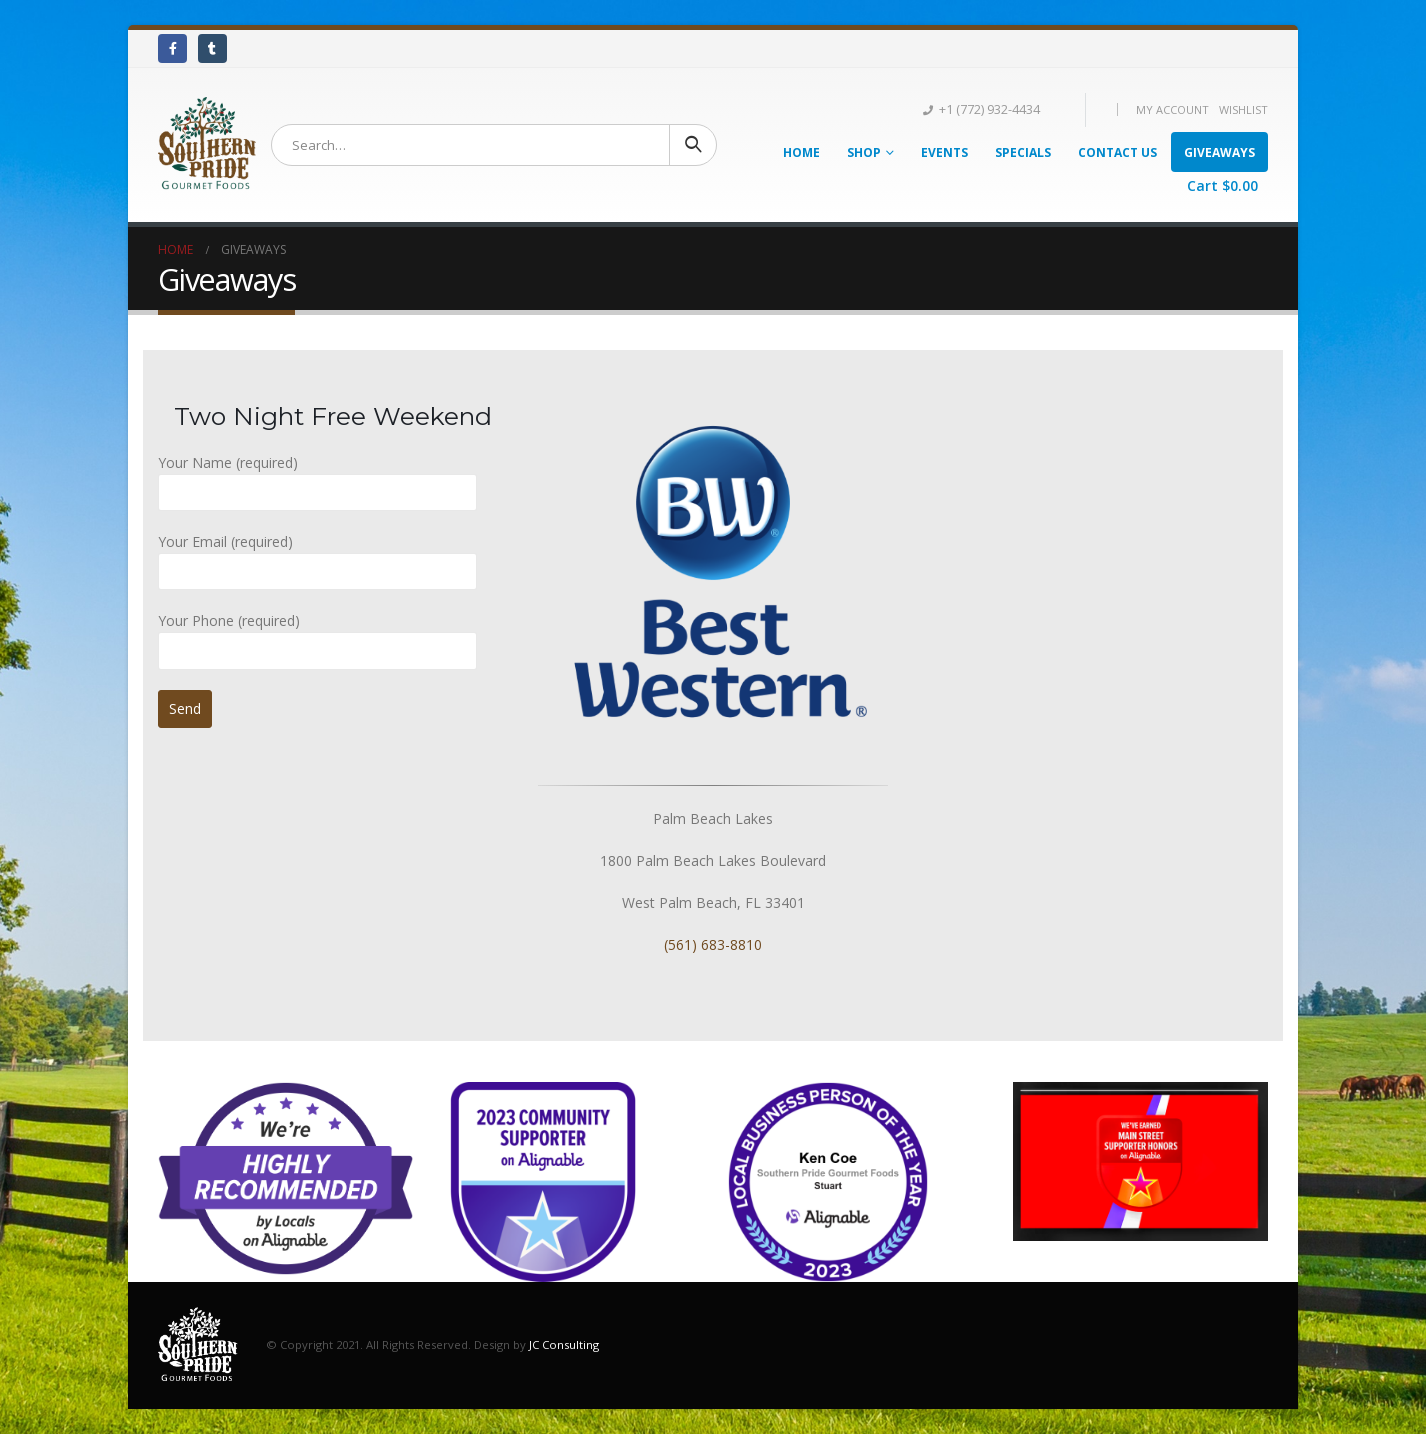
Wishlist (1243, 109)
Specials (1023, 152)
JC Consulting (564, 1343)
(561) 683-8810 (713, 944)
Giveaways (1219, 152)
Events (944, 152)
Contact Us (1117, 152)
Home (801, 152)
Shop (864, 152)
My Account (1172, 109)
